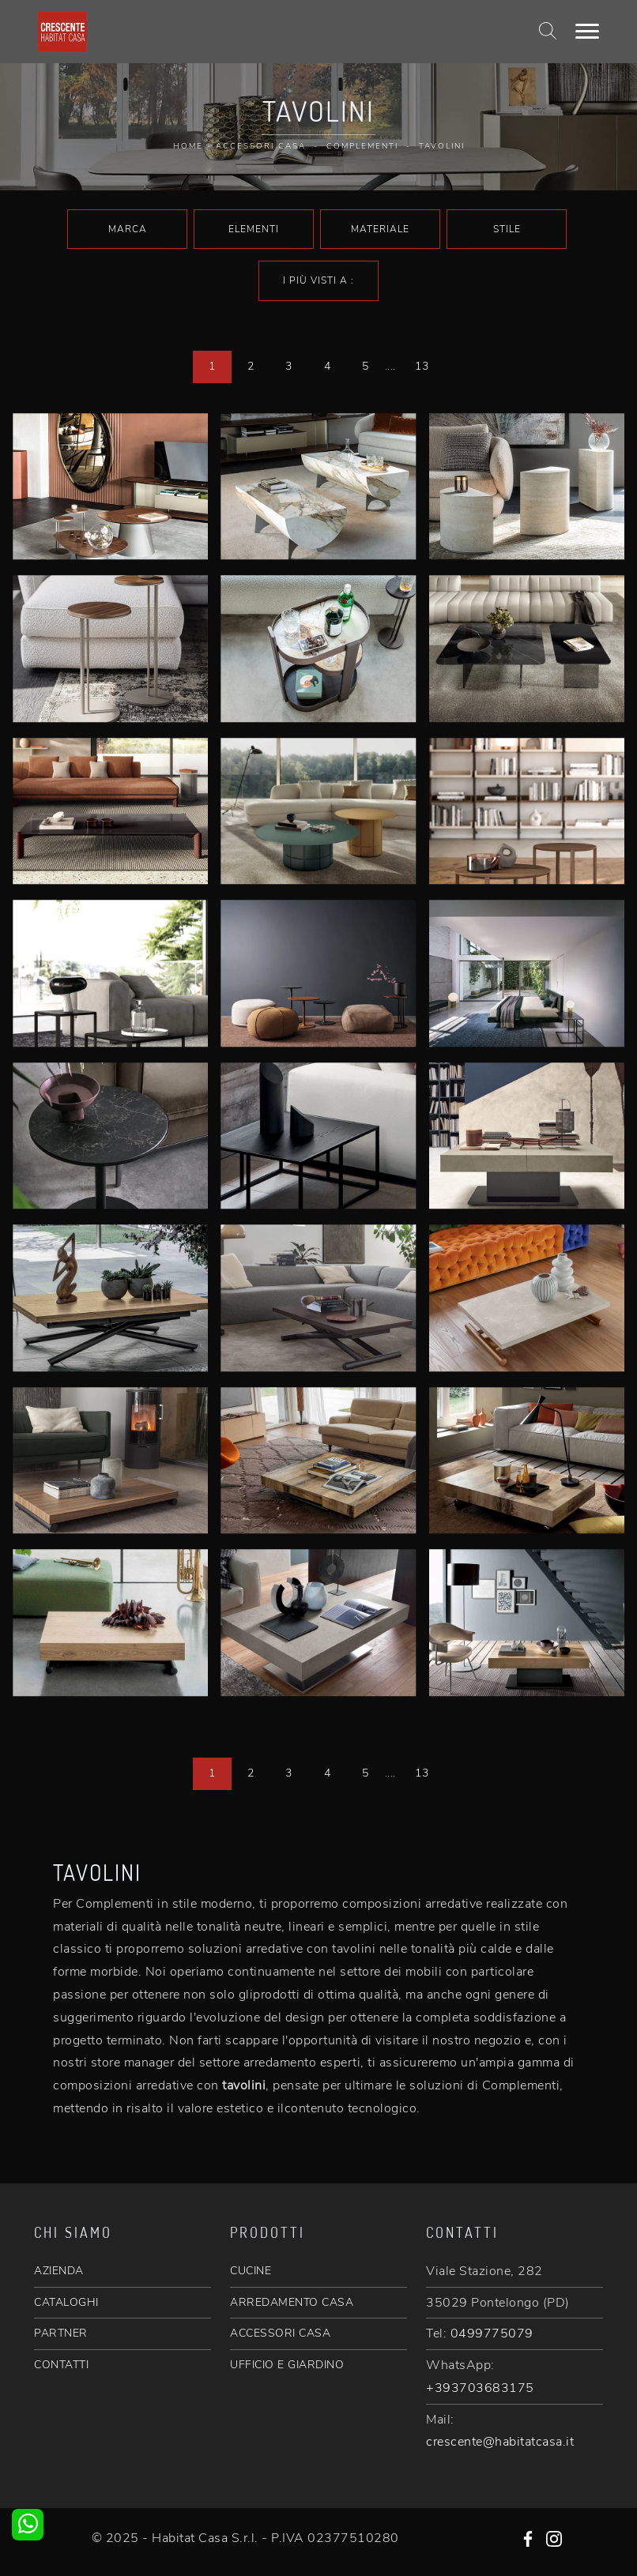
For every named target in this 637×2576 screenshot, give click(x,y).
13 (421, 366)
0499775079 (491, 2333)
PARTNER (61, 2333)
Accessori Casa (261, 146)
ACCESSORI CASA (280, 2333)
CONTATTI (61, 2364)
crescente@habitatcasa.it (500, 2441)
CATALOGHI (66, 2302)
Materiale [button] (380, 229)
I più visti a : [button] (318, 280)
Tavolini (442, 146)
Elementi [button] (253, 229)
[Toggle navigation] (587, 31)
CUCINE (250, 2270)
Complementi (362, 146)
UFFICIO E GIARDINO (287, 2364)
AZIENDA (59, 2270)
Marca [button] (127, 229)
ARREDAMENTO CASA (291, 2302)
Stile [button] (507, 229)
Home (188, 146)
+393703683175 (480, 2388)
